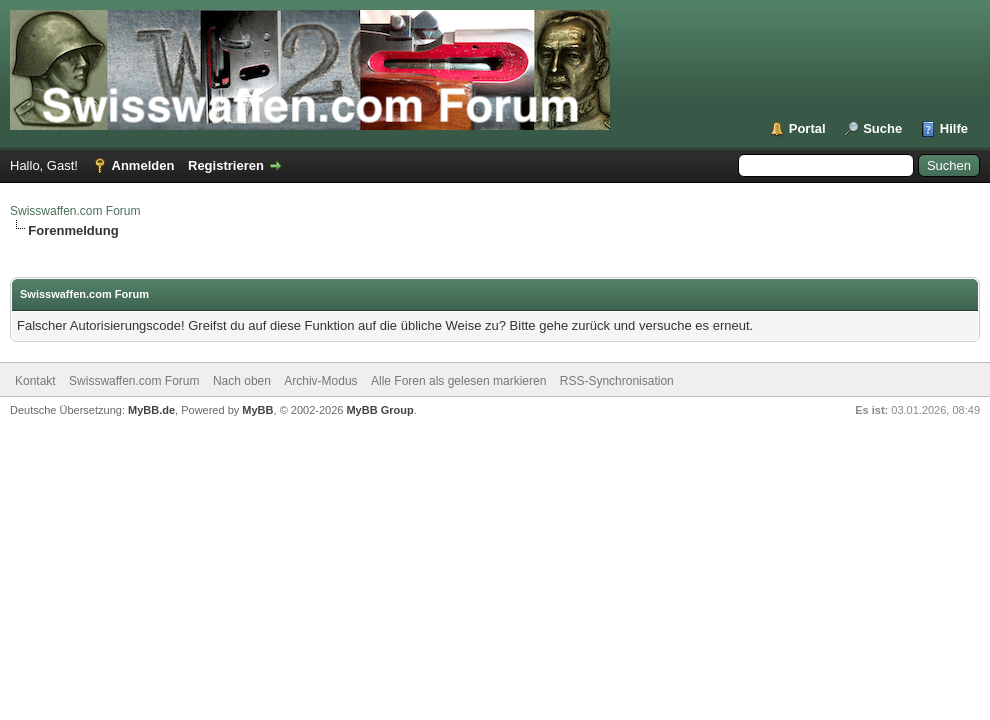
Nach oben (242, 381)
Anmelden (143, 165)
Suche (882, 128)
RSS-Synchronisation (617, 381)
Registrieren (226, 165)
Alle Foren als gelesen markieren (458, 381)
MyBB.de (151, 410)
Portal (807, 128)
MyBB (257, 410)
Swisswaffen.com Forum (75, 211)
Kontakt (35, 381)
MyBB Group (379, 410)
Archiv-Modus (320, 381)
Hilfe (954, 128)
